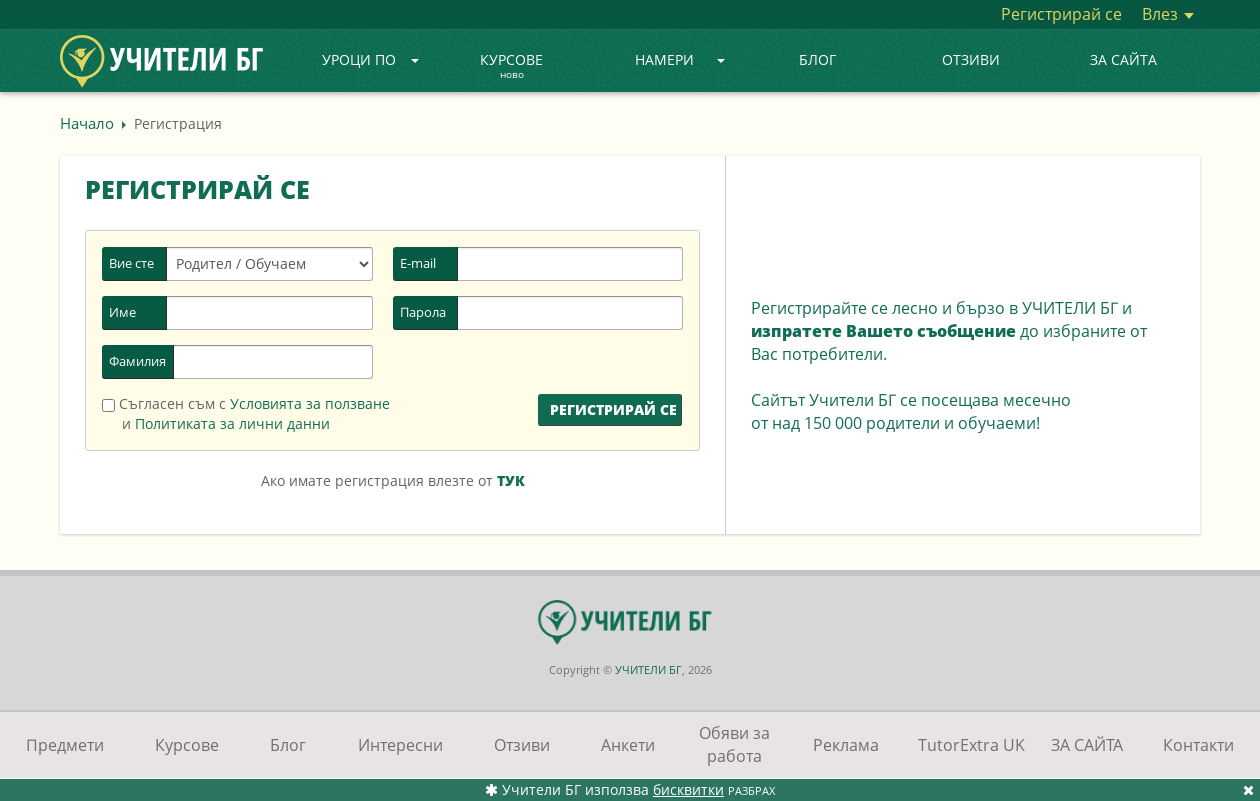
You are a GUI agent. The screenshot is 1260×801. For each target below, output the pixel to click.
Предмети (65, 745)
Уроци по (371, 59)
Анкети (628, 745)
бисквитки (688, 789)
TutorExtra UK (971, 745)
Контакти (1198, 745)
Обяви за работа (734, 744)
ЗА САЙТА (1123, 59)
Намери (680, 59)
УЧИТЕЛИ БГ (648, 669)
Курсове (511, 67)
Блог (817, 59)
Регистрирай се (1061, 14)
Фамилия (137, 361)
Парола (423, 312)
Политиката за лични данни (232, 423)
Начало (87, 123)
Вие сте (131, 263)
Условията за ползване (310, 403)
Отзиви (971, 59)
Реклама (846, 745)
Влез (1168, 14)
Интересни (400, 745)
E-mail (418, 263)
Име (122, 312)
